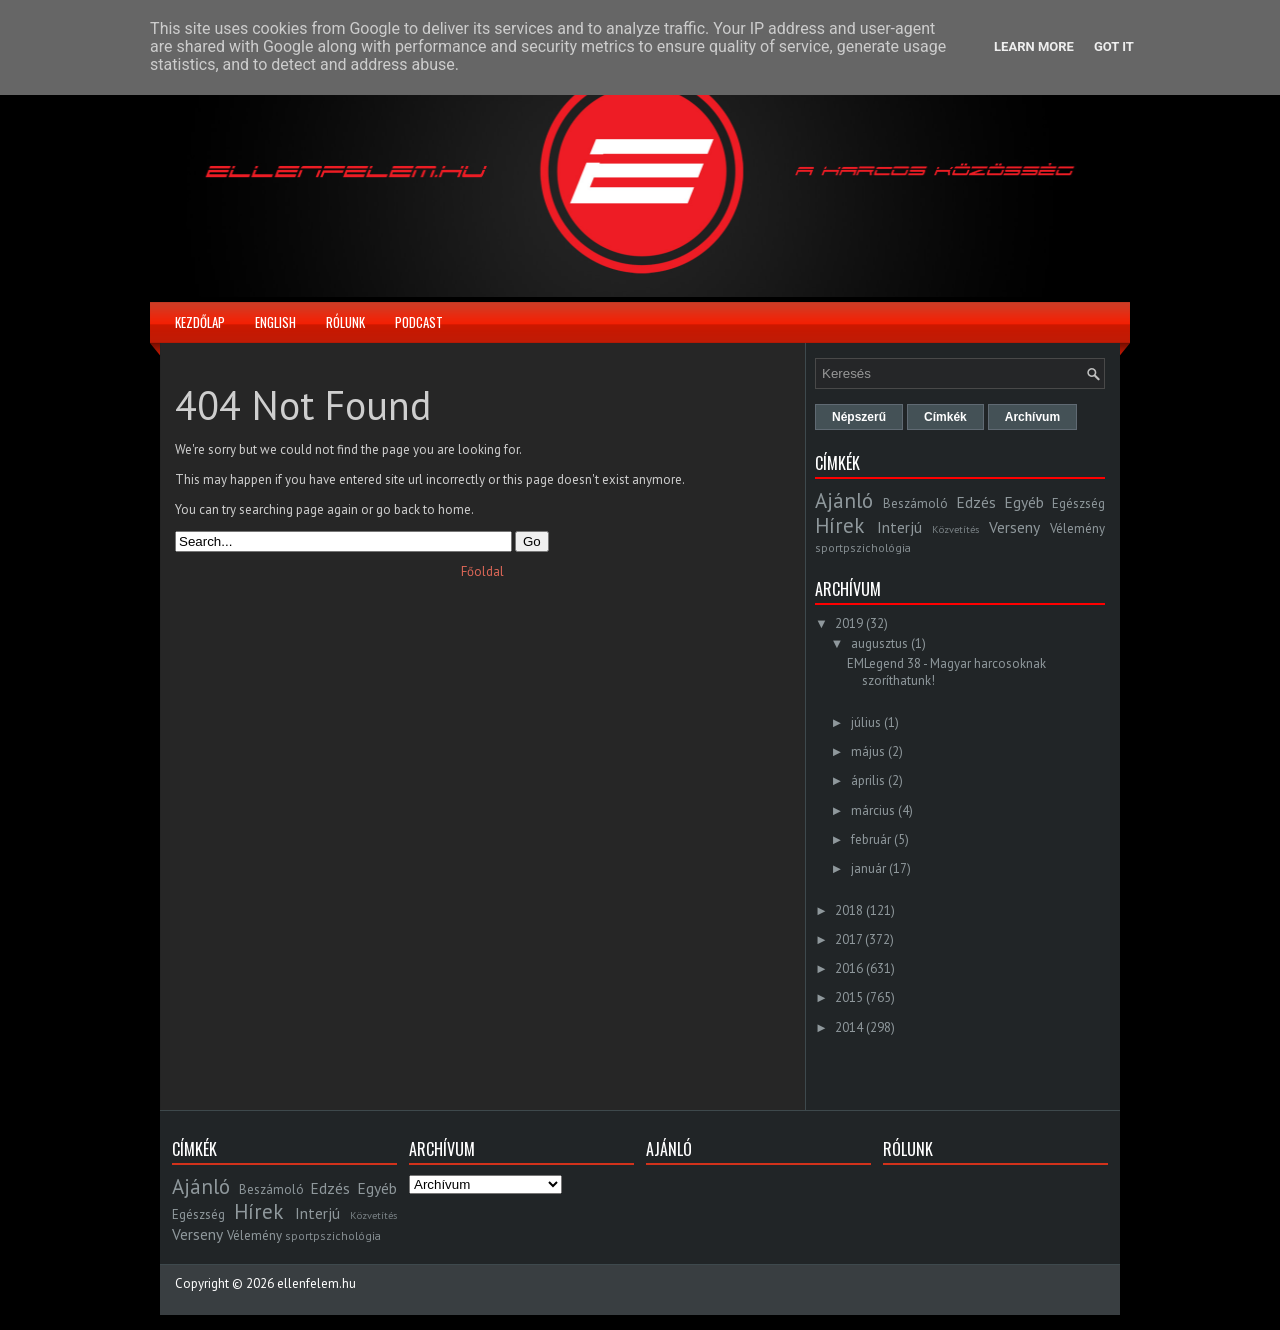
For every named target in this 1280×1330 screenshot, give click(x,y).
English (275, 322)
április (868, 780)
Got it (1114, 46)
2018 (849, 910)
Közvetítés (955, 529)
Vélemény (1077, 528)
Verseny (1014, 527)
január (868, 868)
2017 (848, 939)
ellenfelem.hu (316, 1283)
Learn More (1034, 46)
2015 (849, 997)
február (871, 839)
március (873, 810)
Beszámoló (915, 503)
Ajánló (844, 500)
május (868, 751)
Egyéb (1024, 502)
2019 (849, 623)
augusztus (879, 643)
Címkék (945, 417)
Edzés (976, 502)
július (866, 722)
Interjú (899, 527)
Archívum (1032, 417)
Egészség (1078, 503)
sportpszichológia (863, 547)
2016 (849, 968)
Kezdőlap (200, 322)
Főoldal (482, 571)
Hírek (839, 525)
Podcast (419, 322)
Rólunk (345, 322)
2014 (849, 1027)
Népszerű (859, 417)
